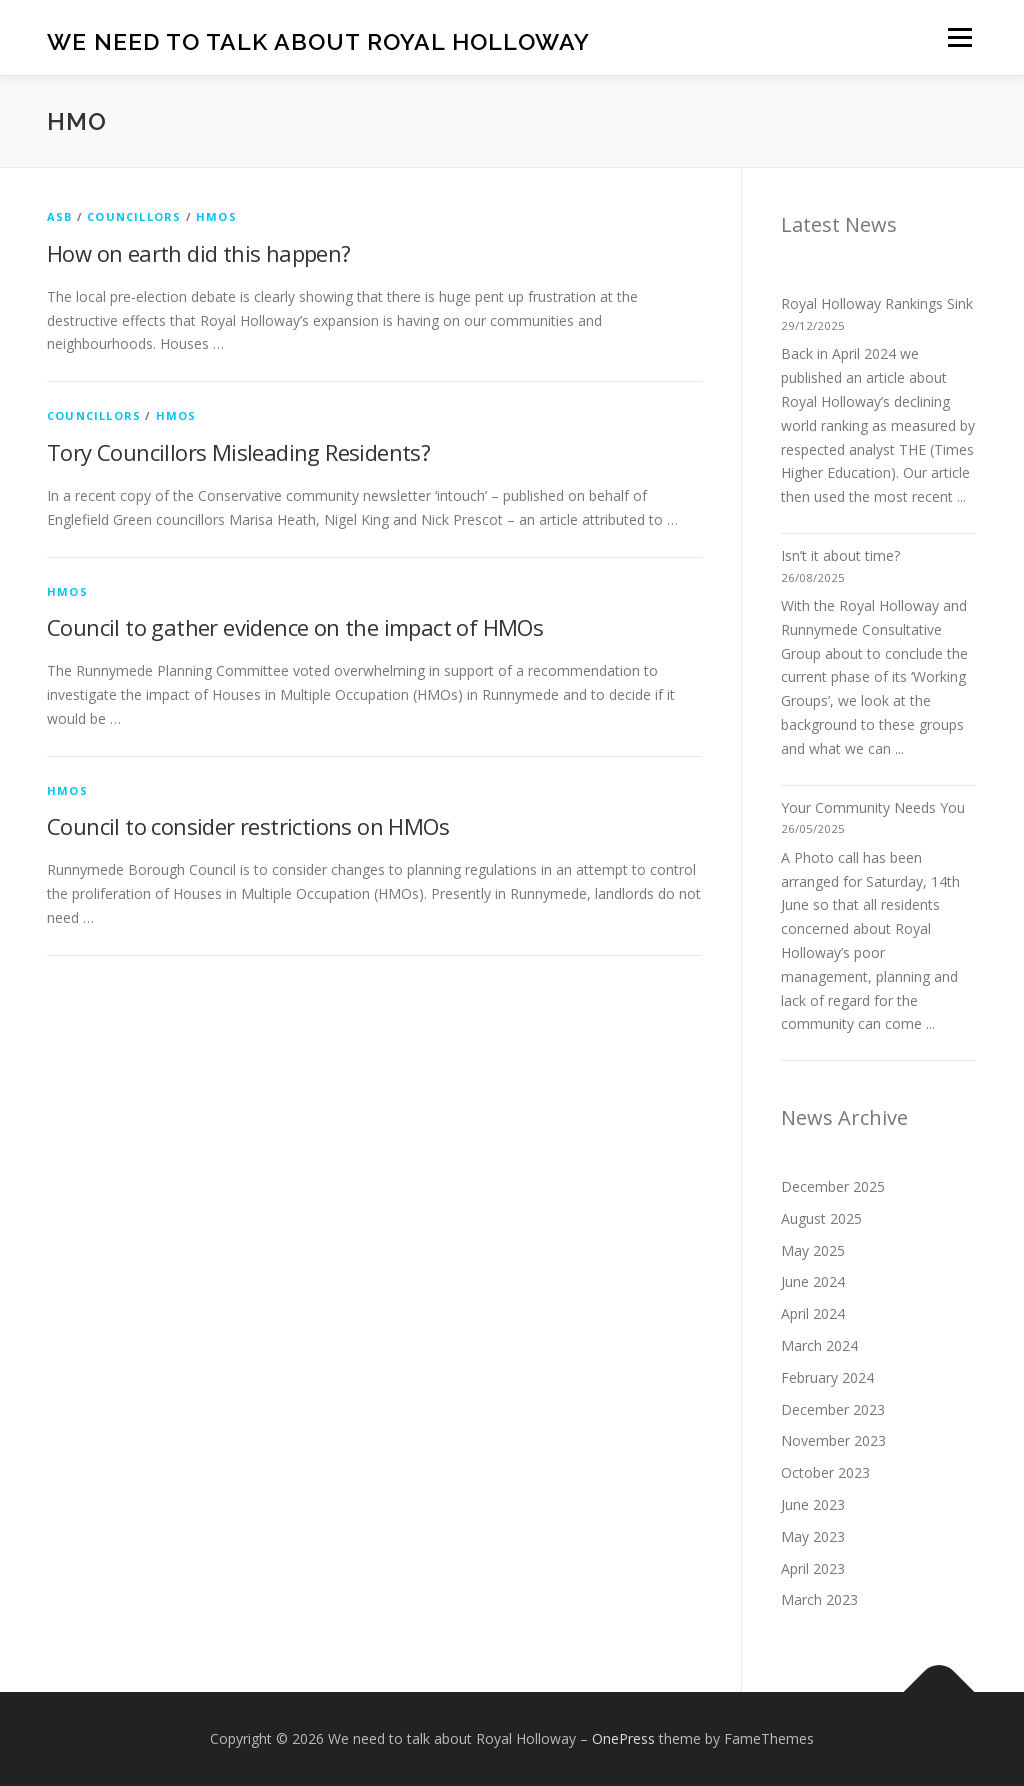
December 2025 (833, 1186)
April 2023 (813, 1568)
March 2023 (819, 1599)
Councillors (134, 216)
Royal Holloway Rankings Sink (877, 303)
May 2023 (813, 1536)
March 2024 (819, 1345)
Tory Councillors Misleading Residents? (238, 452)
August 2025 (821, 1218)
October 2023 (825, 1472)
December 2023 (833, 1409)
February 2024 (827, 1377)
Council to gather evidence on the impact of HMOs (295, 627)
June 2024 (813, 1281)
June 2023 (813, 1504)
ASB (60, 216)
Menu (959, 37)
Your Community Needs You (873, 807)
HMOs (216, 216)
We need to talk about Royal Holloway (318, 40)
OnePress (623, 1738)
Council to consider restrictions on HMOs (248, 826)
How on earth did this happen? (199, 253)
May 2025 (813, 1250)
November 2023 (833, 1440)
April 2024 (813, 1313)
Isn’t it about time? (840, 555)
